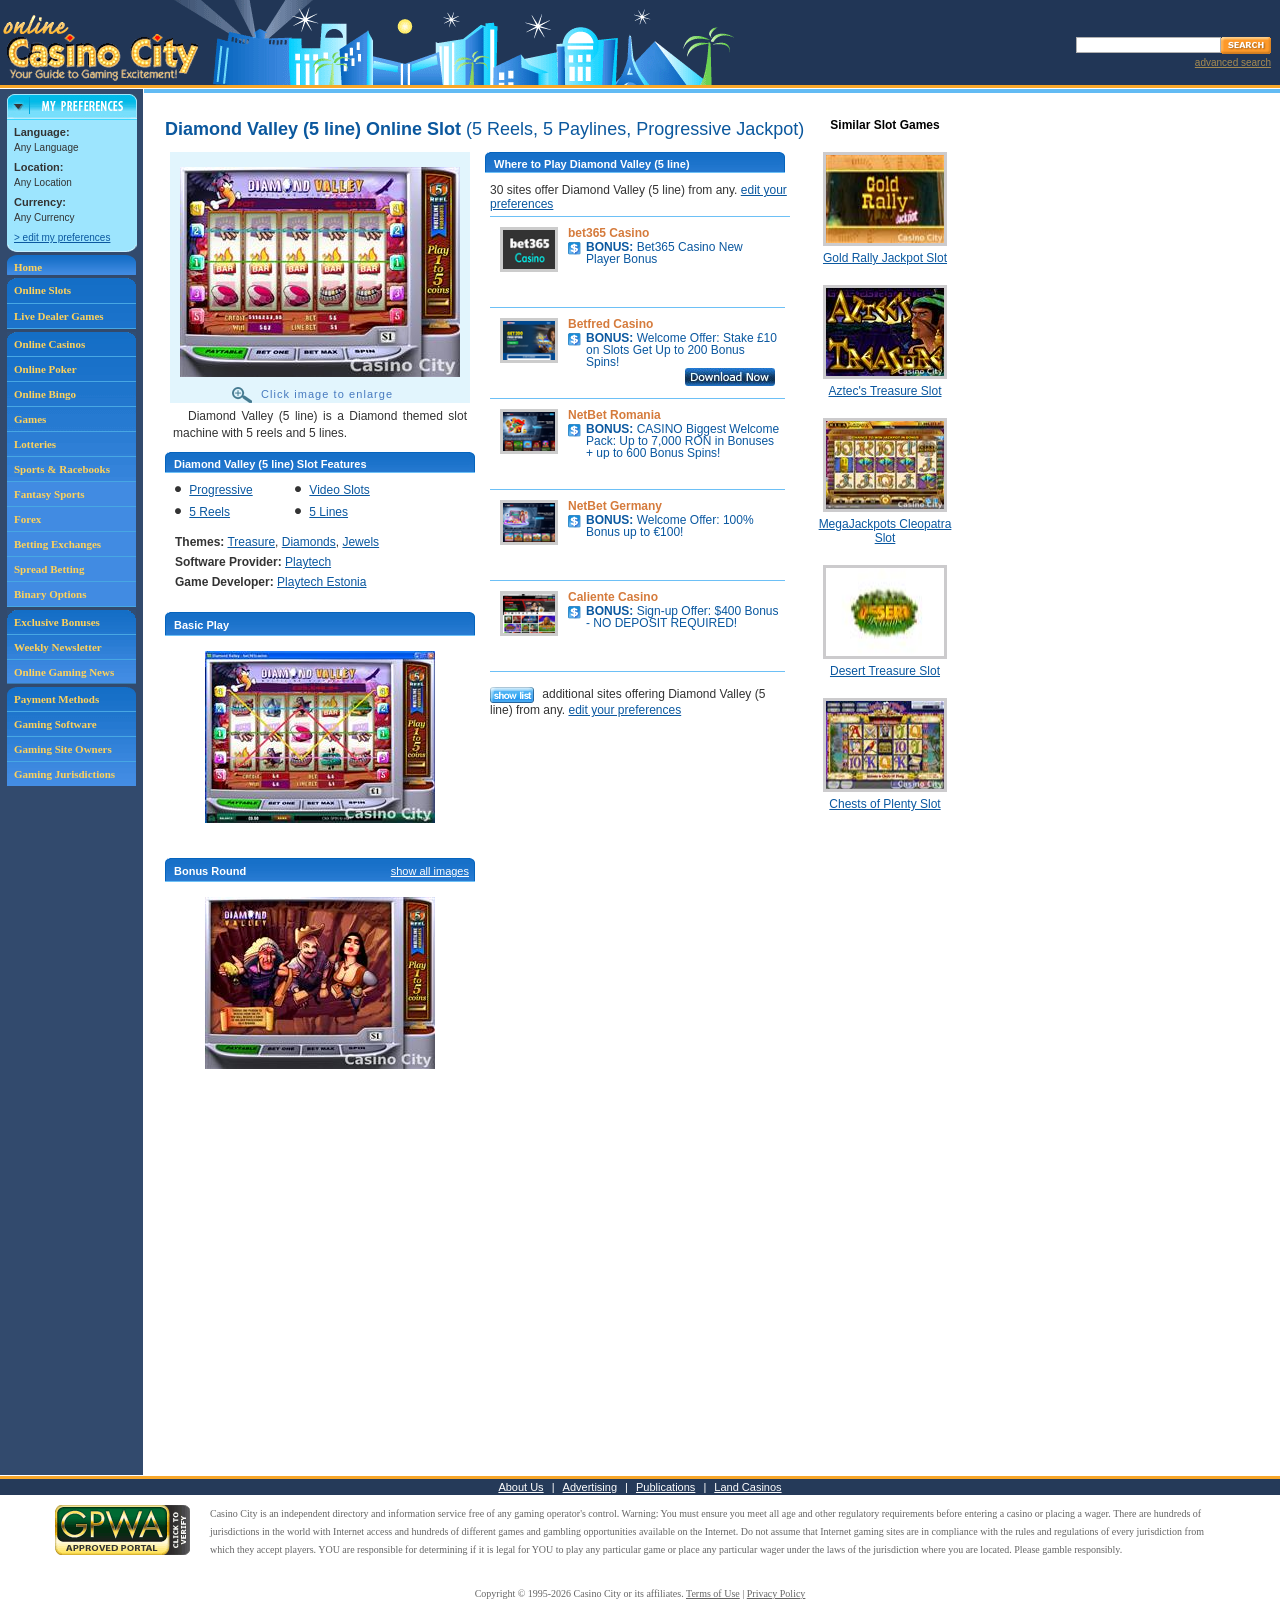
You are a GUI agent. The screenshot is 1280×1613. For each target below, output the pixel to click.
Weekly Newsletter (58, 647)
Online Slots (42, 290)
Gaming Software (55, 724)
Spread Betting (49, 569)
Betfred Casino (610, 324)
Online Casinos (49, 344)
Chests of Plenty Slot (884, 804)
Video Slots (339, 490)
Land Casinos (747, 1487)
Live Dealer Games (59, 316)
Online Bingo (45, 394)
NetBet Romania (614, 415)
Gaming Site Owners (63, 749)
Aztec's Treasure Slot (884, 391)
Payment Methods (56, 699)
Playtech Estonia (321, 582)
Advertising (590, 1487)
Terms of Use (713, 1593)
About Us (520, 1487)
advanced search (1233, 62)
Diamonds (309, 542)
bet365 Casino (608, 233)
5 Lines (328, 512)
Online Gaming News (64, 672)
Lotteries (35, 444)
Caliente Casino (613, 597)
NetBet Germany (615, 506)
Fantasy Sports (49, 494)
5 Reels (209, 512)
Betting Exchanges (57, 544)
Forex (27, 519)
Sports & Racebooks (62, 469)
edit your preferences (624, 710)
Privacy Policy (776, 1593)
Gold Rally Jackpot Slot (885, 258)
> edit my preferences (62, 237)
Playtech (308, 562)
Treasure (251, 542)
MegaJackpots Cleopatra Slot (885, 531)
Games (30, 419)
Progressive (220, 490)
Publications (665, 1487)
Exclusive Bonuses (57, 622)
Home (28, 267)
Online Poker (45, 369)
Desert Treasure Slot (885, 671)
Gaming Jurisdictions (64, 774)
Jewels (360, 542)
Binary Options (50, 594)
